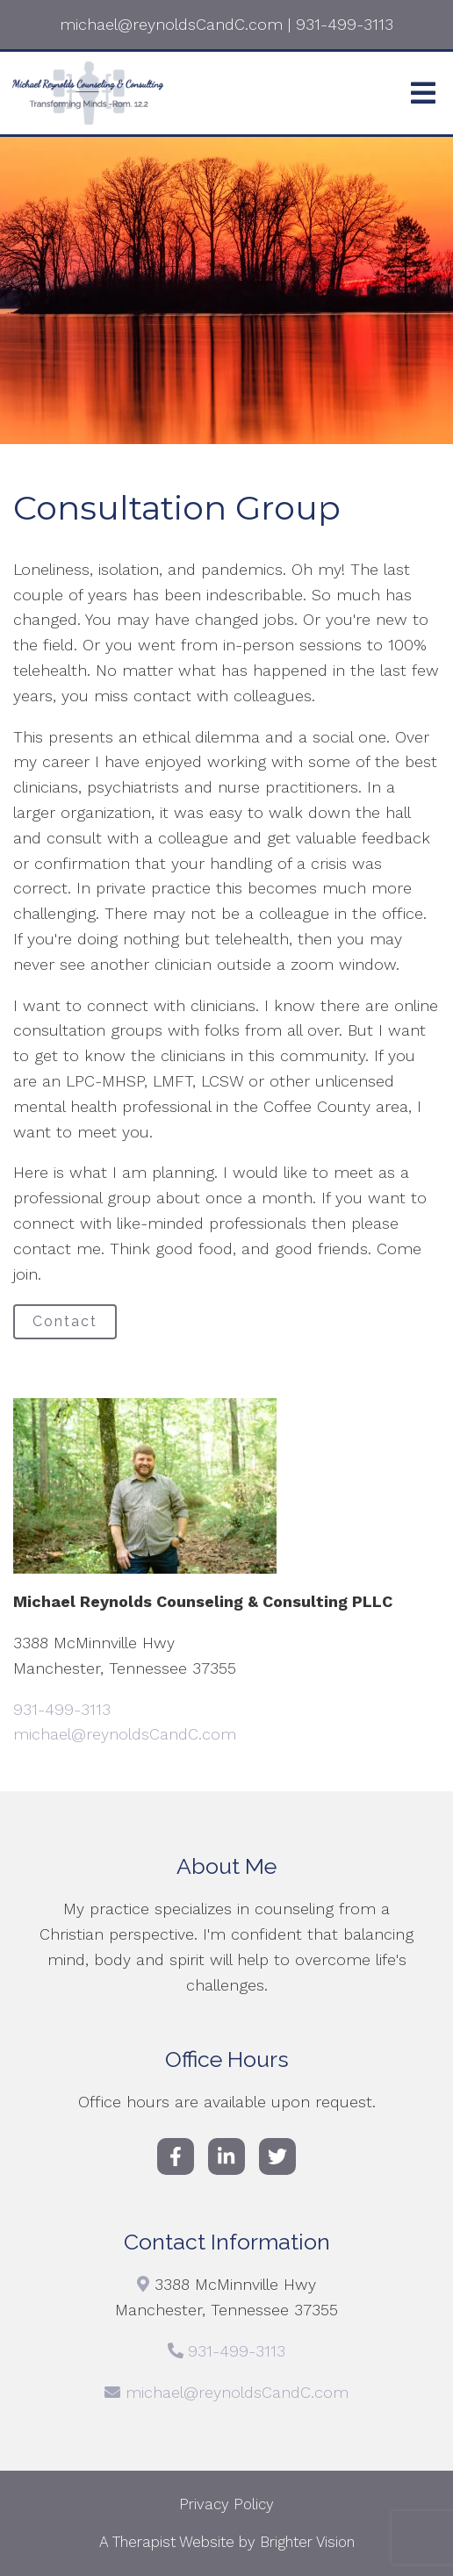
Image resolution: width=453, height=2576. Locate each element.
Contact (64, 1321)
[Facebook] (175, 2156)
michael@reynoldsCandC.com (124, 1734)
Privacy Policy (226, 2504)
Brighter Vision (307, 2542)
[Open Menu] (423, 93)
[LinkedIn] (226, 2156)
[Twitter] (277, 2156)
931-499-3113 (62, 1709)
